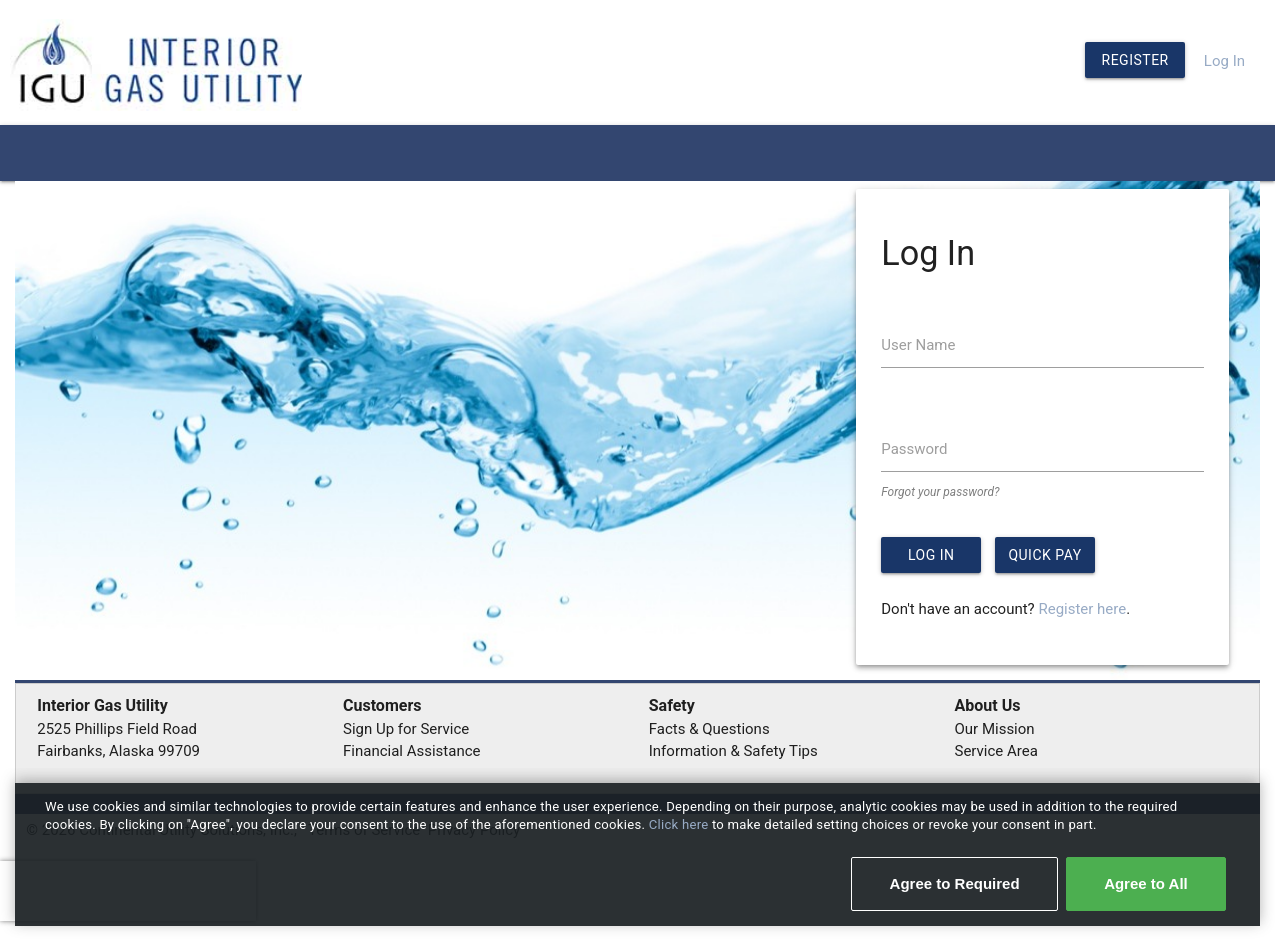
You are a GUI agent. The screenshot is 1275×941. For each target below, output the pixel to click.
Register (1135, 60)
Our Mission (995, 729)
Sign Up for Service (406, 729)
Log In (1224, 61)
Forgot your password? (940, 492)
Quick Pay (1044, 555)
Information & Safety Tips (733, 751)
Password (914, 449)
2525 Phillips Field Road (117, 729)
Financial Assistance (412, 751)
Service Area (996, 751)
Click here (680, 824)
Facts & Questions (709, 729)
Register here (1082, 609)
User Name (918, 345)
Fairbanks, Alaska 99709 (118, 751)
